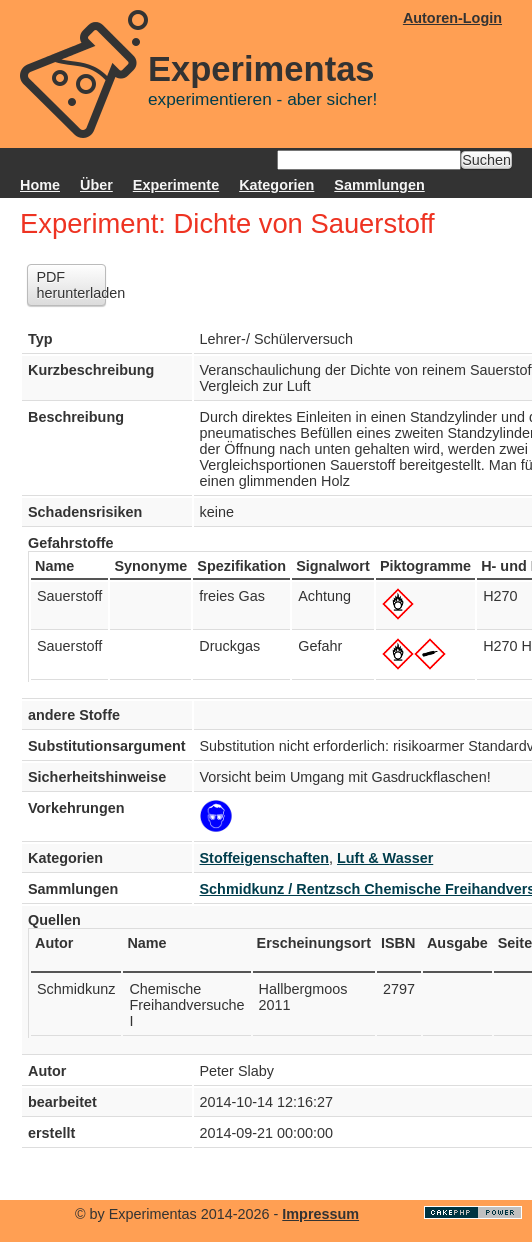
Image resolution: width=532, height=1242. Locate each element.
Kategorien (276, 185)
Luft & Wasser (385, 858)
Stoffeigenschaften (265, 858)
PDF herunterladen (71, 285)
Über (96, 185)
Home (40, 185)
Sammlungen (379, 185)
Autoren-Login (452, 18)
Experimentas (261, 69)
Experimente (176, 185)
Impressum (320, 1214)
